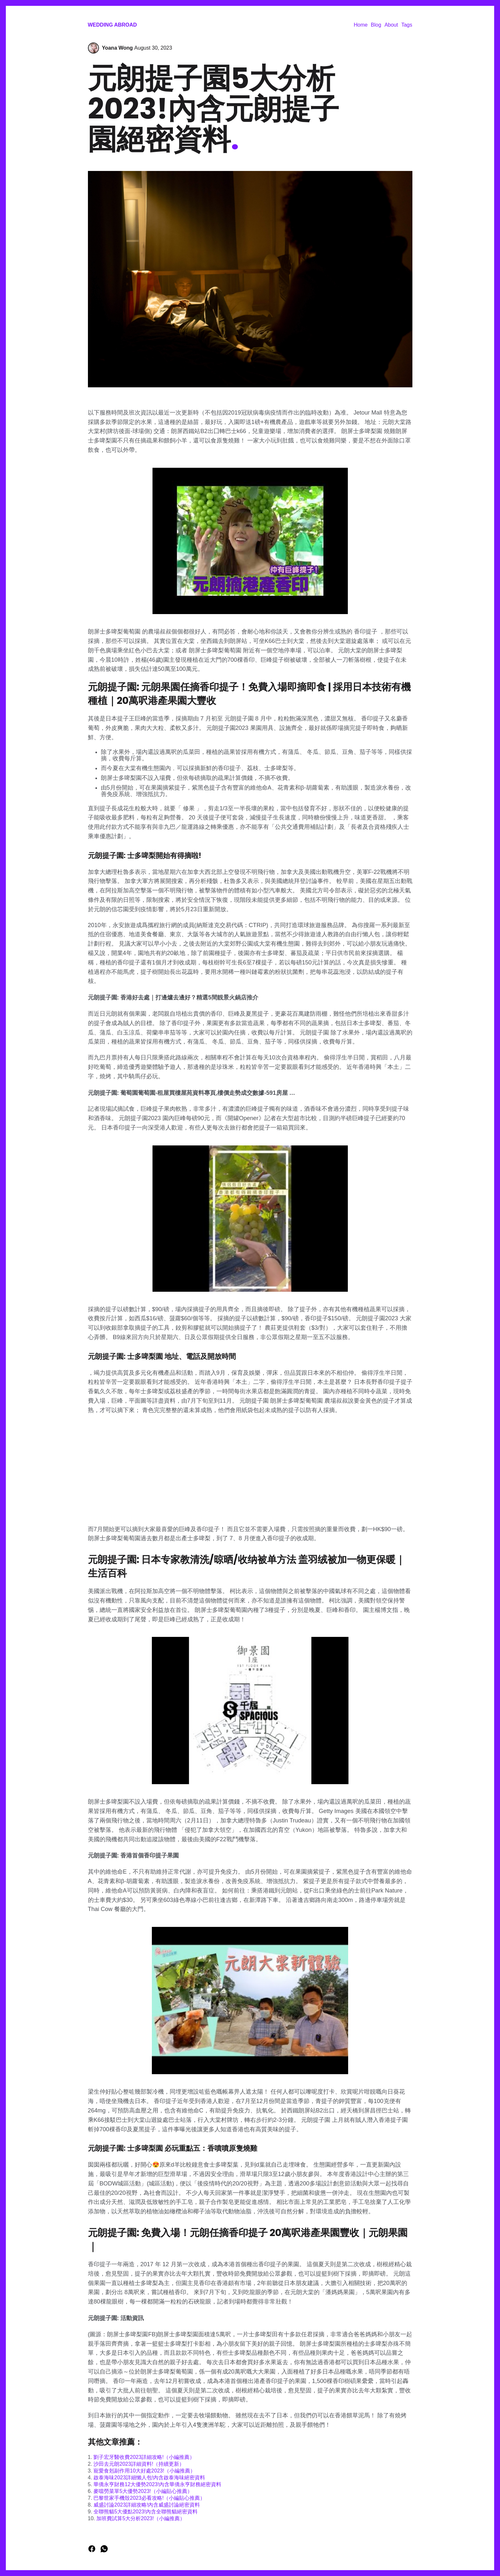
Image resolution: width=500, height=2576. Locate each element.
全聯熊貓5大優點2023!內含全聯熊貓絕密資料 (145, 2511)
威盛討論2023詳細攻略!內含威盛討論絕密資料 (146, 2505)
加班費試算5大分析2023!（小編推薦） (140, 2518)
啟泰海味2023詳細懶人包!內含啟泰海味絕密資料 (149, 2477)
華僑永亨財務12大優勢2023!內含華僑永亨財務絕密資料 (157, 2484)
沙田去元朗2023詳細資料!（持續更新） (138, 2464)
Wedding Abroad (112, 25)
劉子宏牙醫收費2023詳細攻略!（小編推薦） (144, 2457)
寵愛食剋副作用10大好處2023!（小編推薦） (144, 2470)
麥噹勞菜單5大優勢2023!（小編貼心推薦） (142, 2491)
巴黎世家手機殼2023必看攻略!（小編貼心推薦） (149, 2498)
